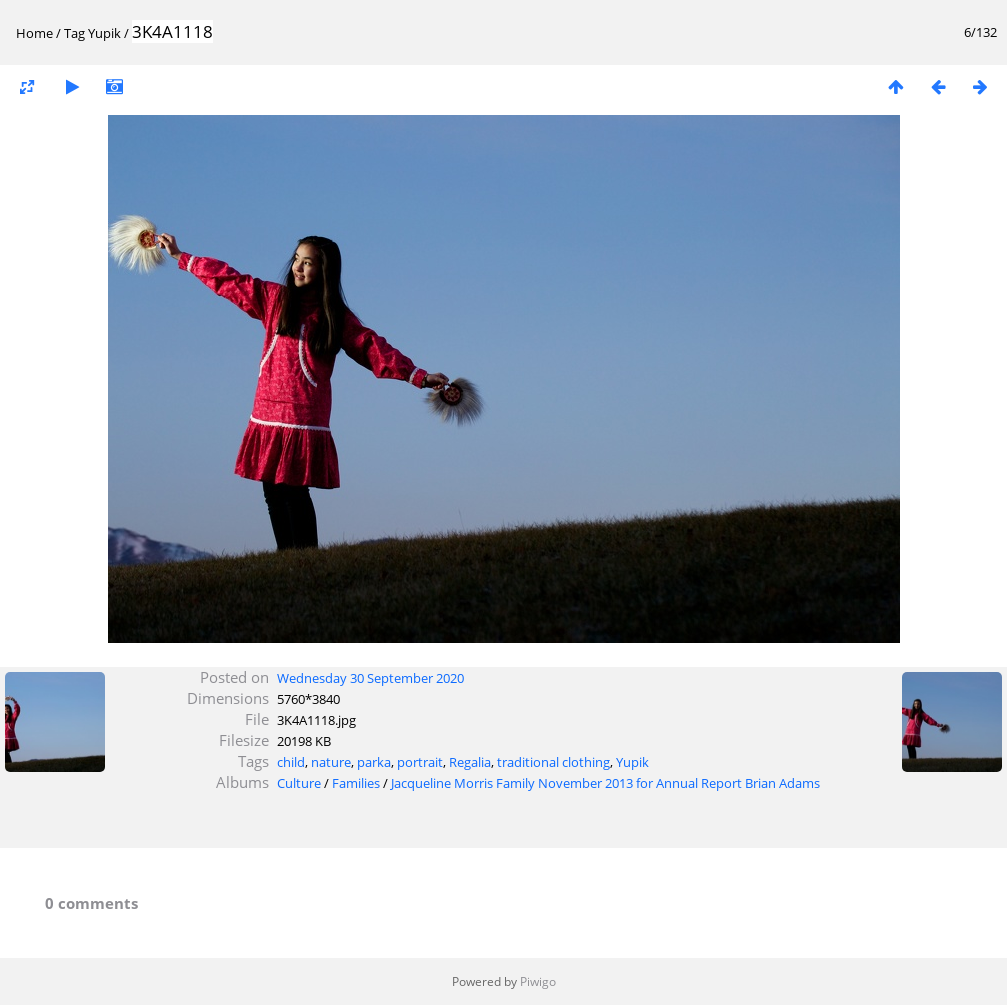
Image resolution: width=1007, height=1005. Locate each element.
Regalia (470, 762)
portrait (420, 762)
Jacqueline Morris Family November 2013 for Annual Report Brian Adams (605, 783)
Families (356, 783)
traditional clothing (553, 762)
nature (331, 762)
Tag (74, 33)
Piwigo (538, 981)
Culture (299, 783)
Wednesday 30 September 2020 (370, 678)
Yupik (104, 33)
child (291, 762)
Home (34, 33)
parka (374, 762)
